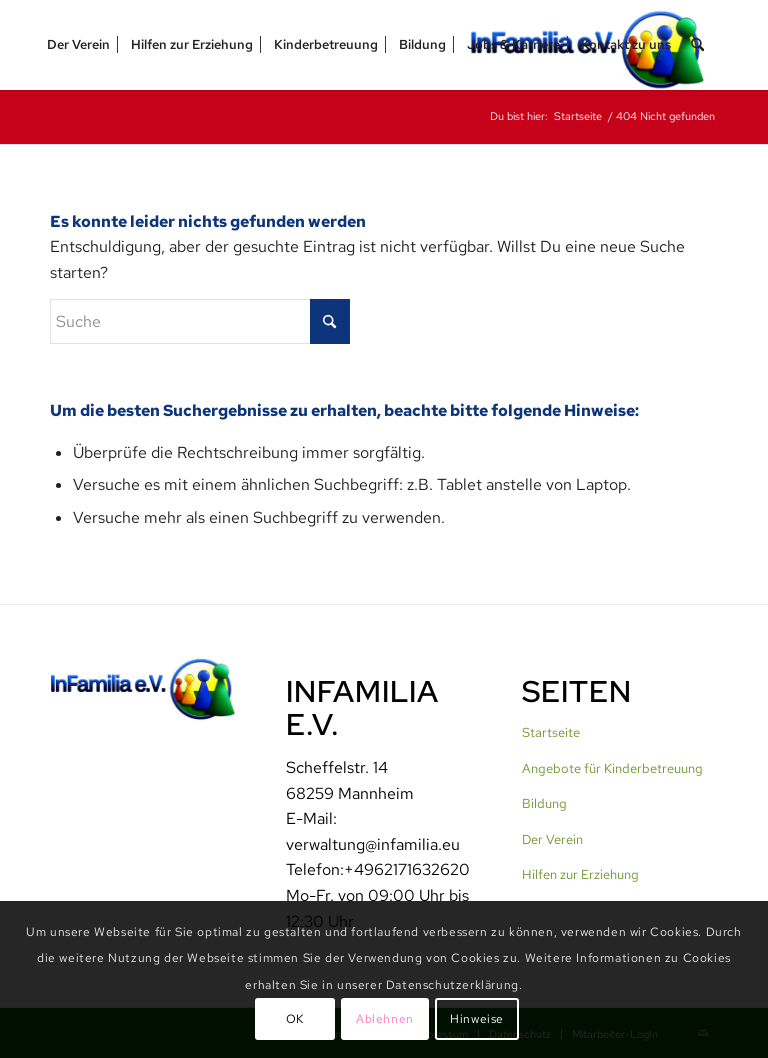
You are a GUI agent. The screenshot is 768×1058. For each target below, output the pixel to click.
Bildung (544, 803)
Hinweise (477, 1019)
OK (295, 1019)
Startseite (551, 732)
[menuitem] (78, 45)
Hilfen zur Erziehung (580, 874)
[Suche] (697, 45)
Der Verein (552, 839)
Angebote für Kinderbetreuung (612, 768)
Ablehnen (385, 1019)
